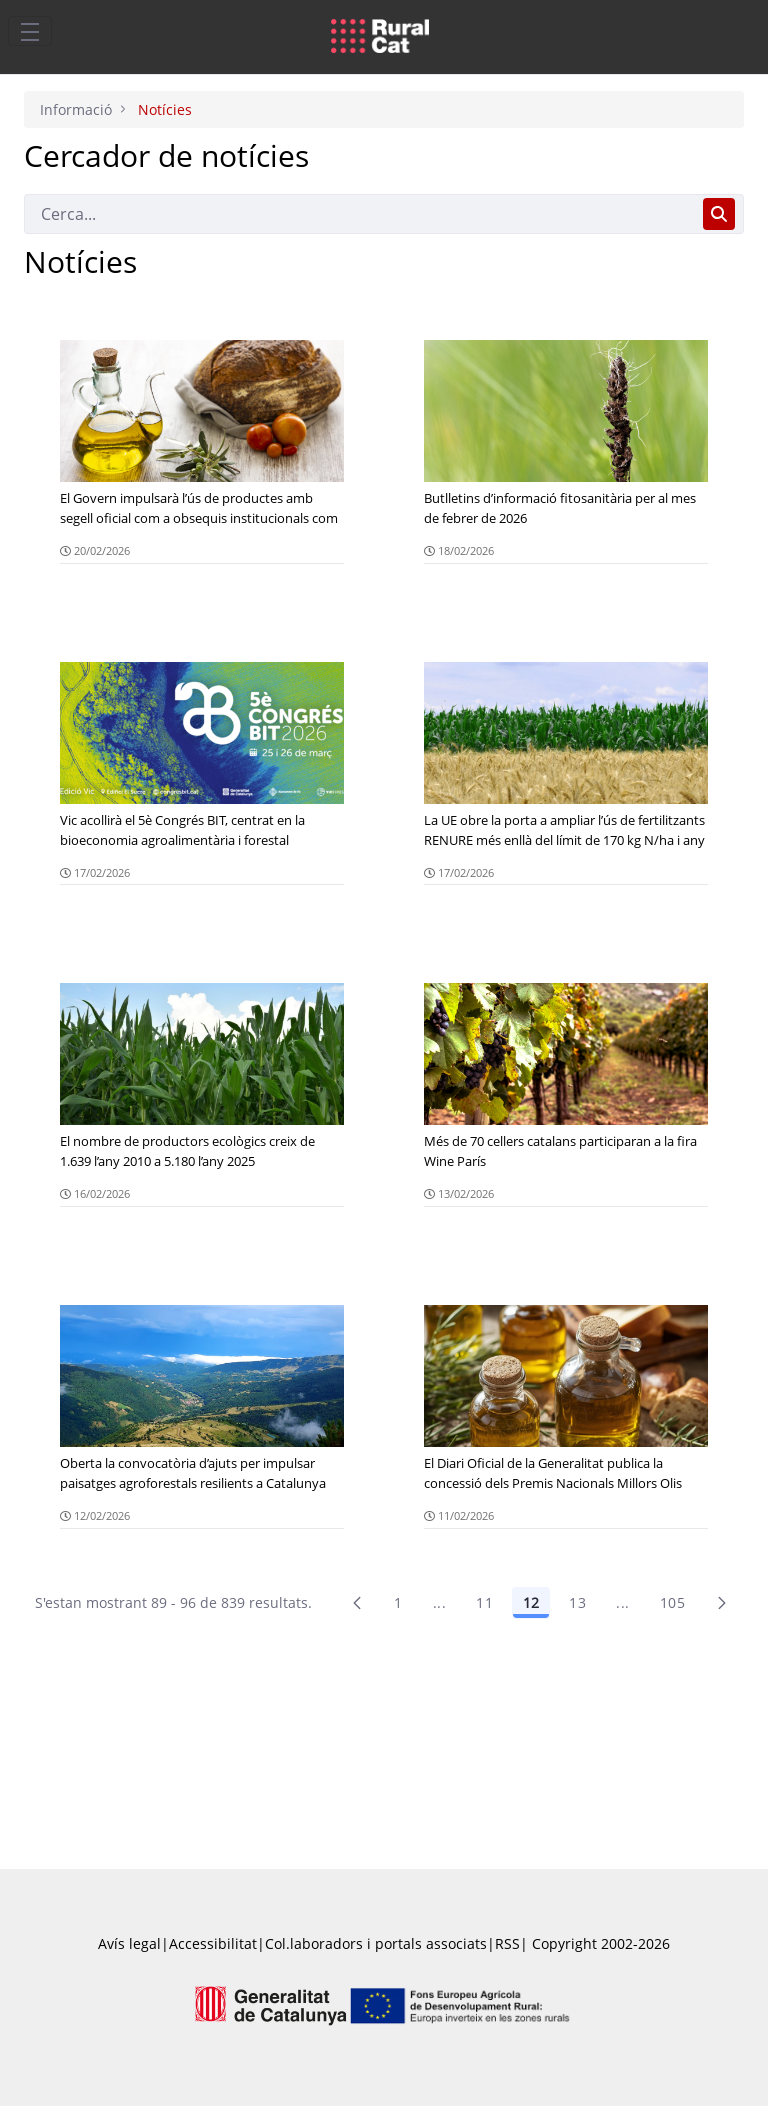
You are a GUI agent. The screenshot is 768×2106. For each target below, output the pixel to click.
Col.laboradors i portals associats (376, 1943)
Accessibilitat (213, 1943)
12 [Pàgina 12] (531, 1602)
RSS (507, 1943)
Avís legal (129, 1943)
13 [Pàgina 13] (577, 1602)
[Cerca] (359, 214)
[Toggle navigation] (30, 31)
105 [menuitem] (672, 1602)
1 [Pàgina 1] (398, 1602)
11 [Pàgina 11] (484, 1602)
